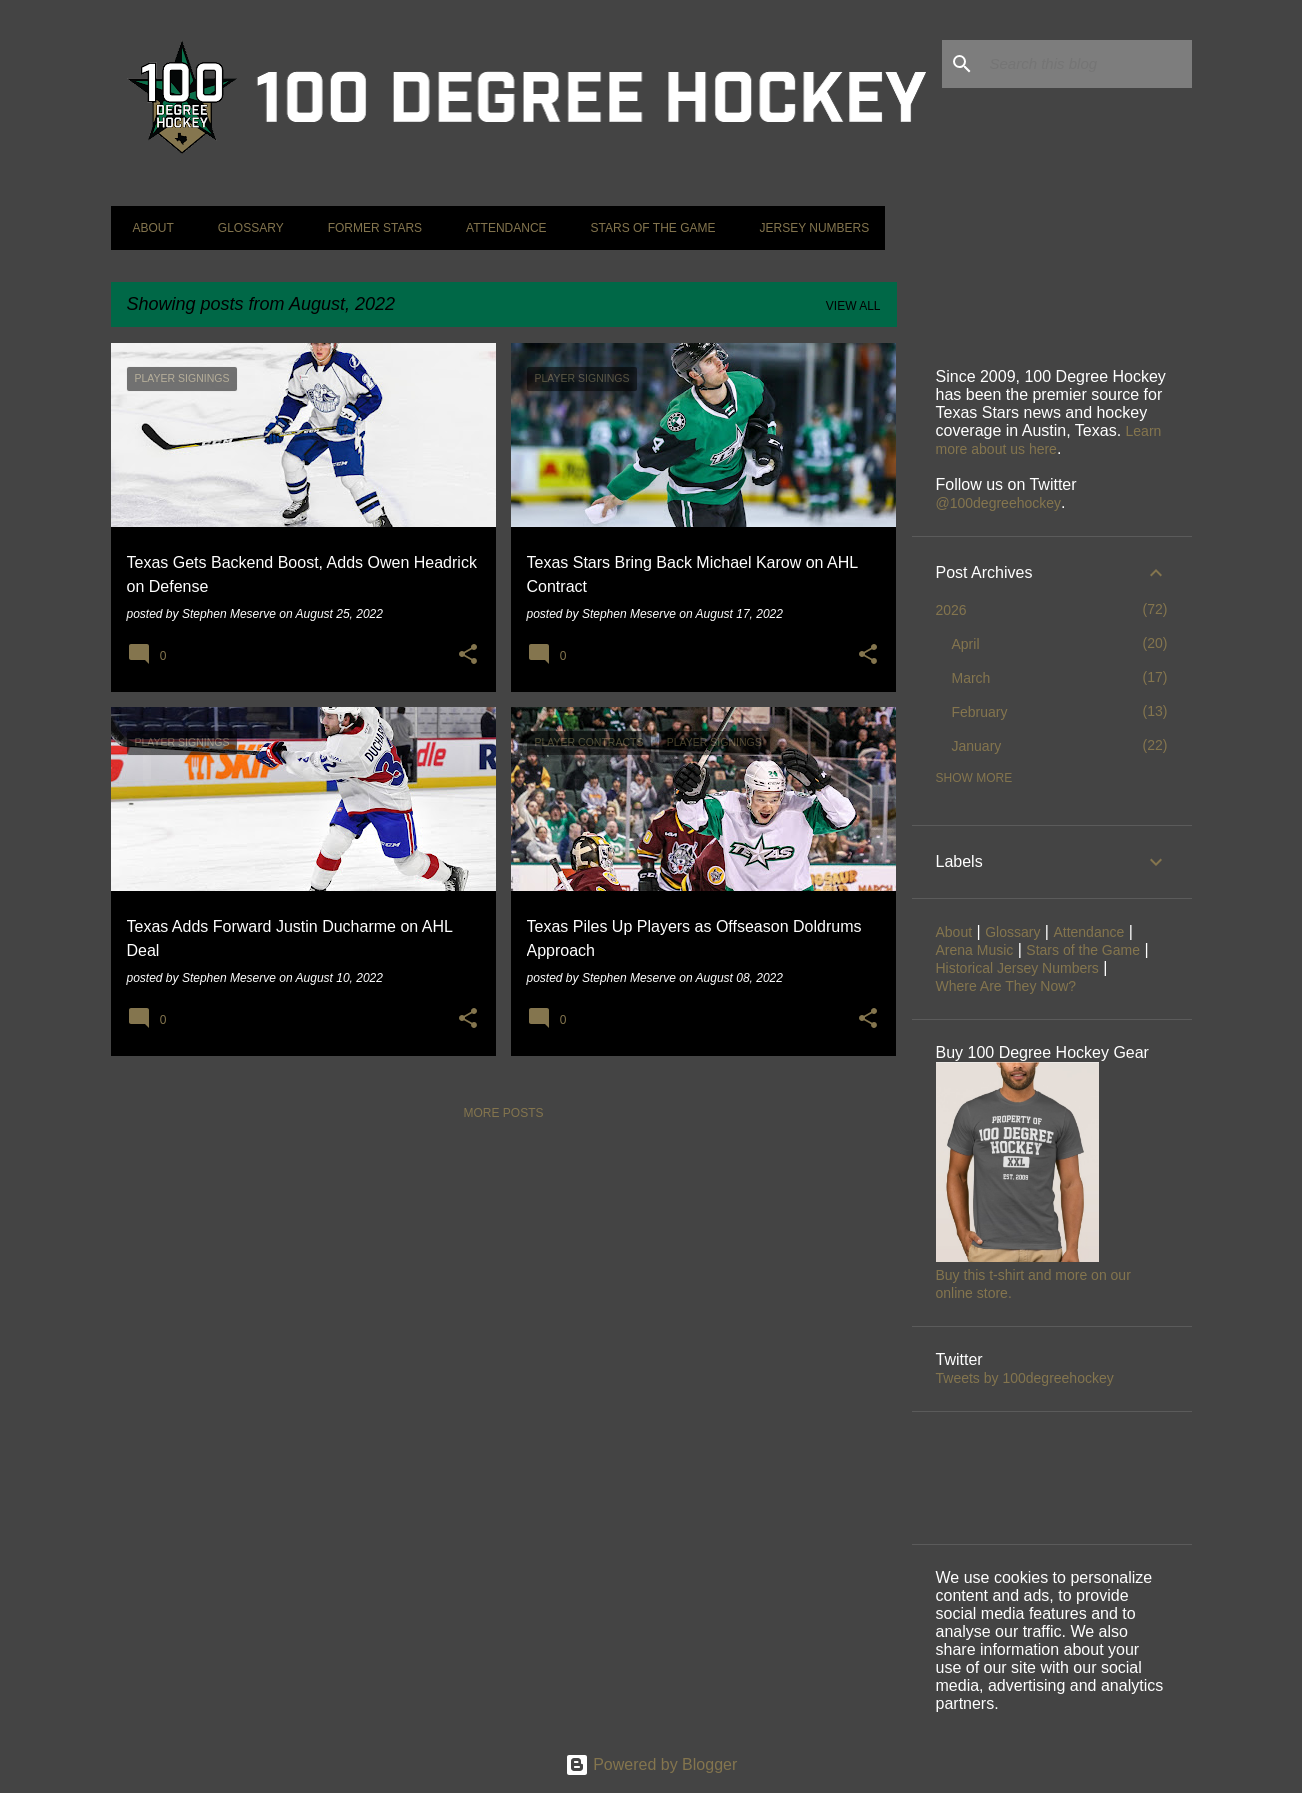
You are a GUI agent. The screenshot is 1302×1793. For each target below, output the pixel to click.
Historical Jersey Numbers (1017, 968)
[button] (468, 655)
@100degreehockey (999, 503)
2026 (951, 610)
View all (853, 306)
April (966, 644)
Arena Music (975, 950)
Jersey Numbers (808, 228)
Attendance (500, 228)
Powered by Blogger (651, 1764)
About (147, 228)
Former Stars (369, 228)
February (980, 712)
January (977, 746)
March (971, 678)
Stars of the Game (647, 228)
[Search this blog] (1087, 64)
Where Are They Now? (1006, 986)
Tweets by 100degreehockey (1025, 1378)
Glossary (245, 228)
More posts (503, 1113)
